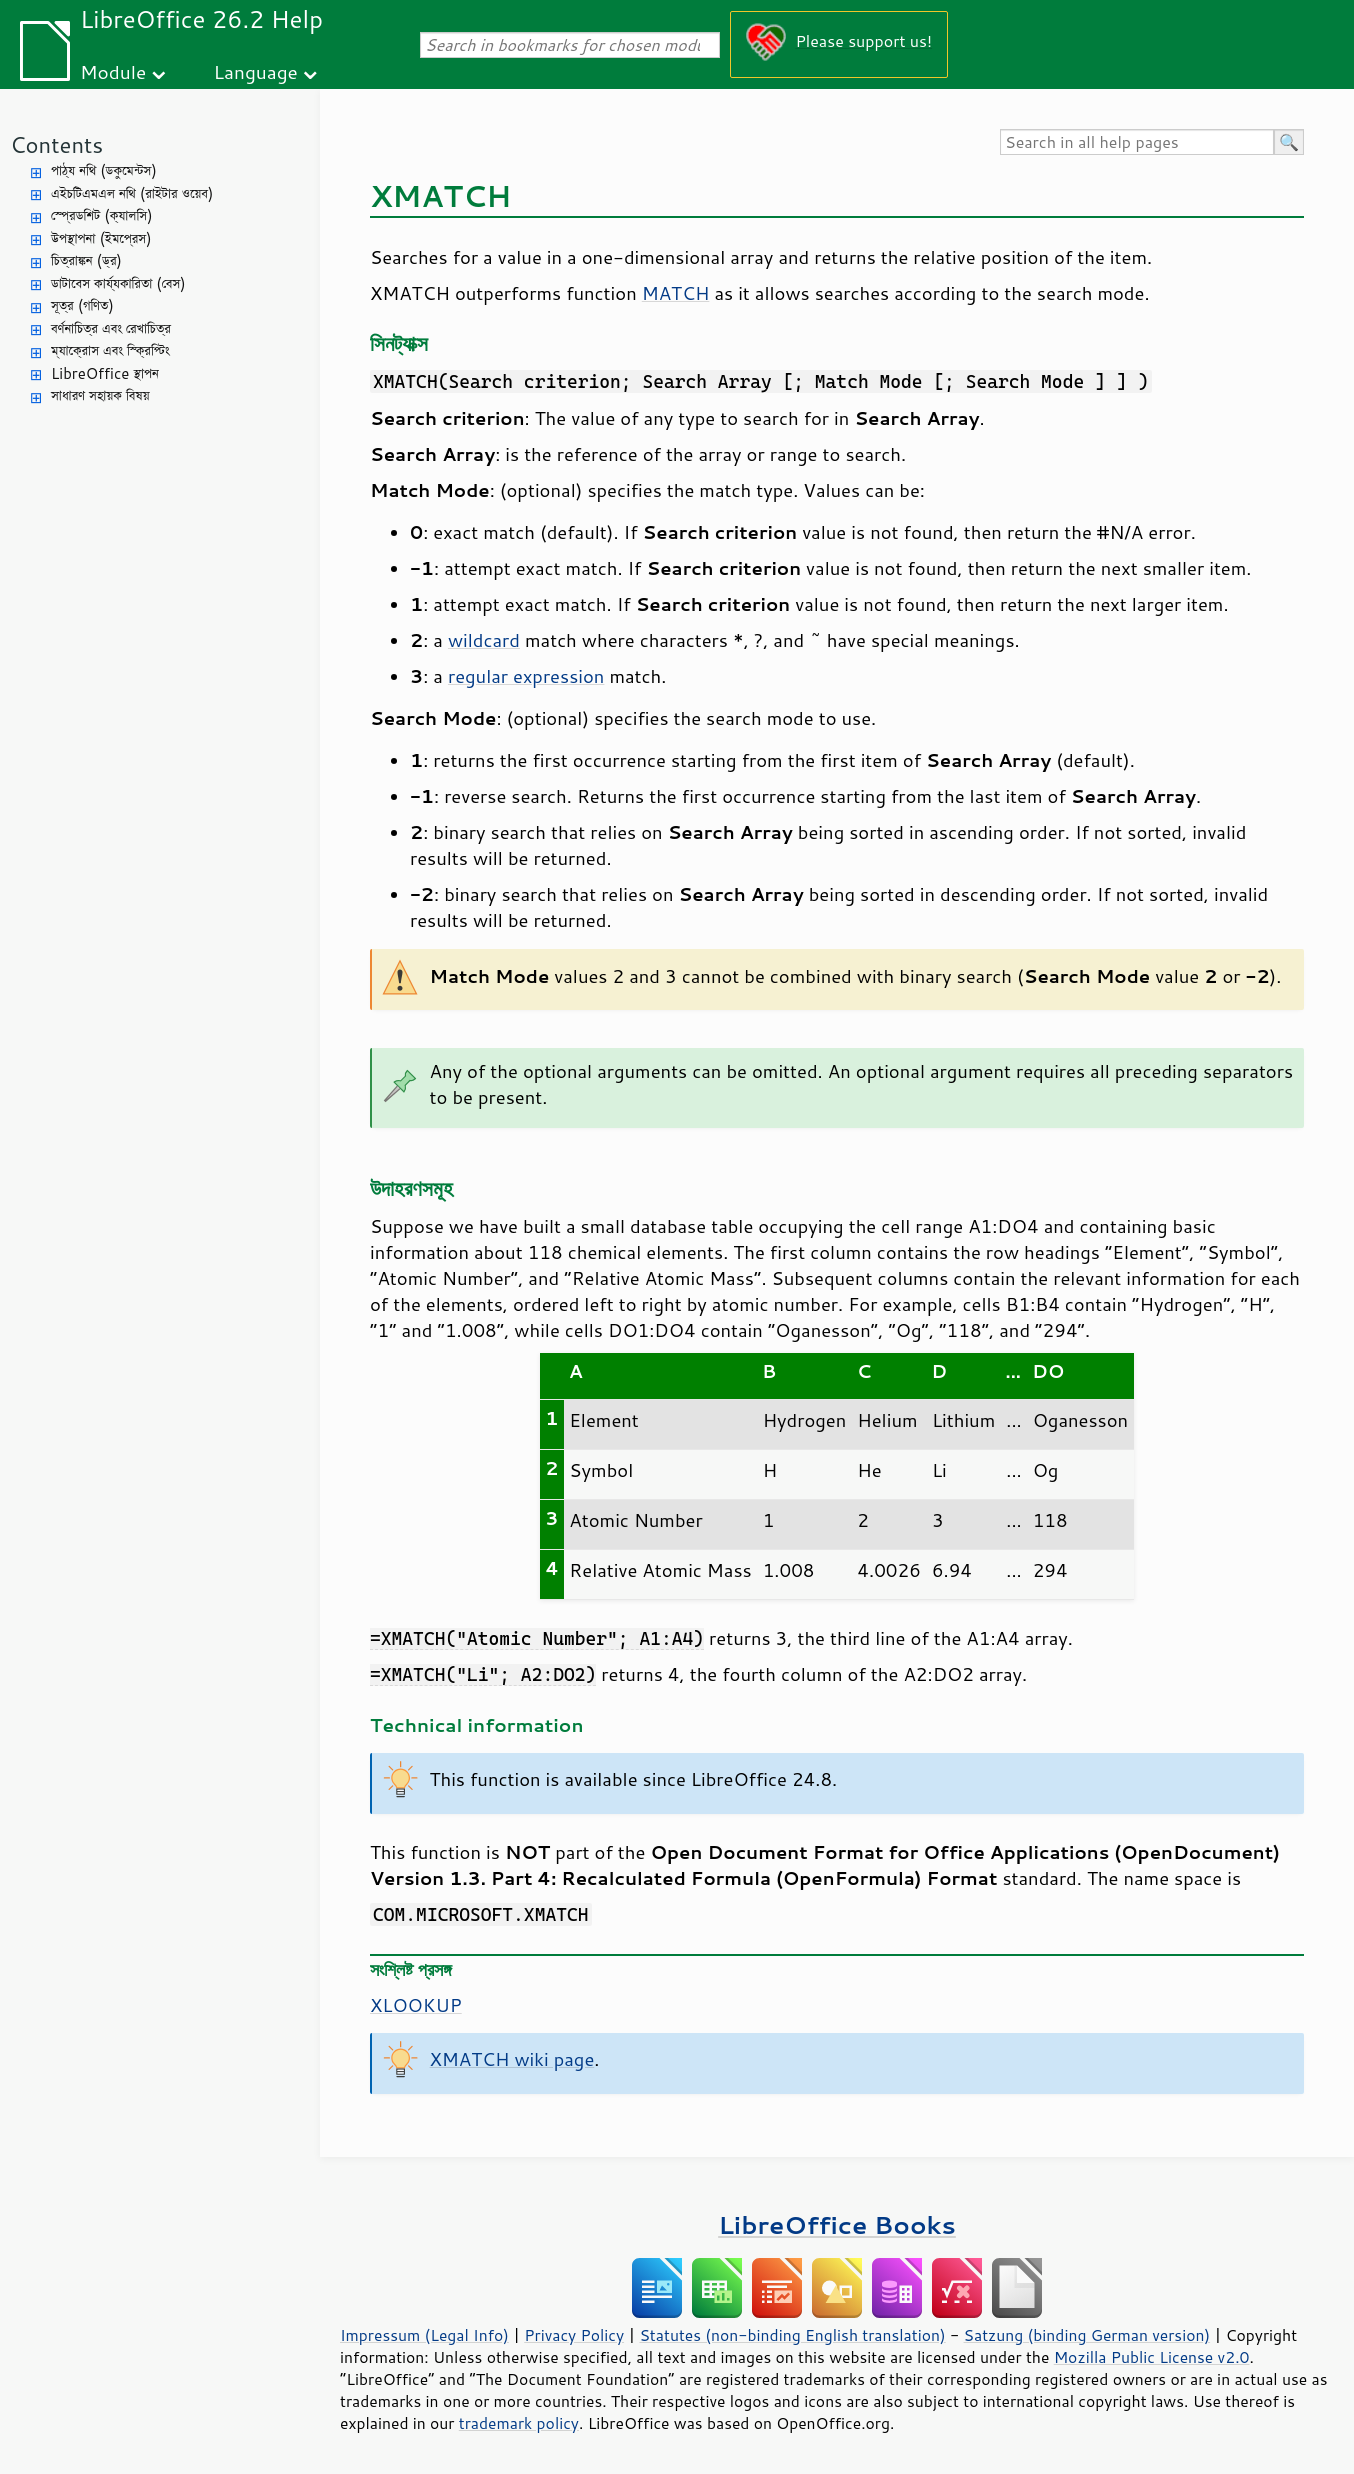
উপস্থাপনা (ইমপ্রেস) (101, 238)
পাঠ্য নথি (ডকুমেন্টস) (104, 170)
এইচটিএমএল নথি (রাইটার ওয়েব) (132, 193)
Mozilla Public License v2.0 (1152, 2357)
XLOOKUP (416, 2005)
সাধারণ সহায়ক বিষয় (100, 395)
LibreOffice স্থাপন (105, 373)
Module (113, 71)
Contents (56, 144)
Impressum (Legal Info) (424, 2335)
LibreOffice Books (837, 2224)
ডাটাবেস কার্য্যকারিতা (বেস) (118, 283)
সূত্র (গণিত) (82, 305)
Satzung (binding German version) (1087, 2335)
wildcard (484, 640)
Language (256, 71)
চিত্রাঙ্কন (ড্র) (86, 260)
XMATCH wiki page (512, 2059)
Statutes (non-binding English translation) (792, 2335)
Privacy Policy (574, 2335)
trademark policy (519, 2423)
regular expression (526, 676)
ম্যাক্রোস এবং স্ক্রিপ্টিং (110, 350)
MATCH (676, 293)
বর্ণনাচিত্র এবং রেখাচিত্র (111, 328)
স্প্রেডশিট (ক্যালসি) (102, 215)
